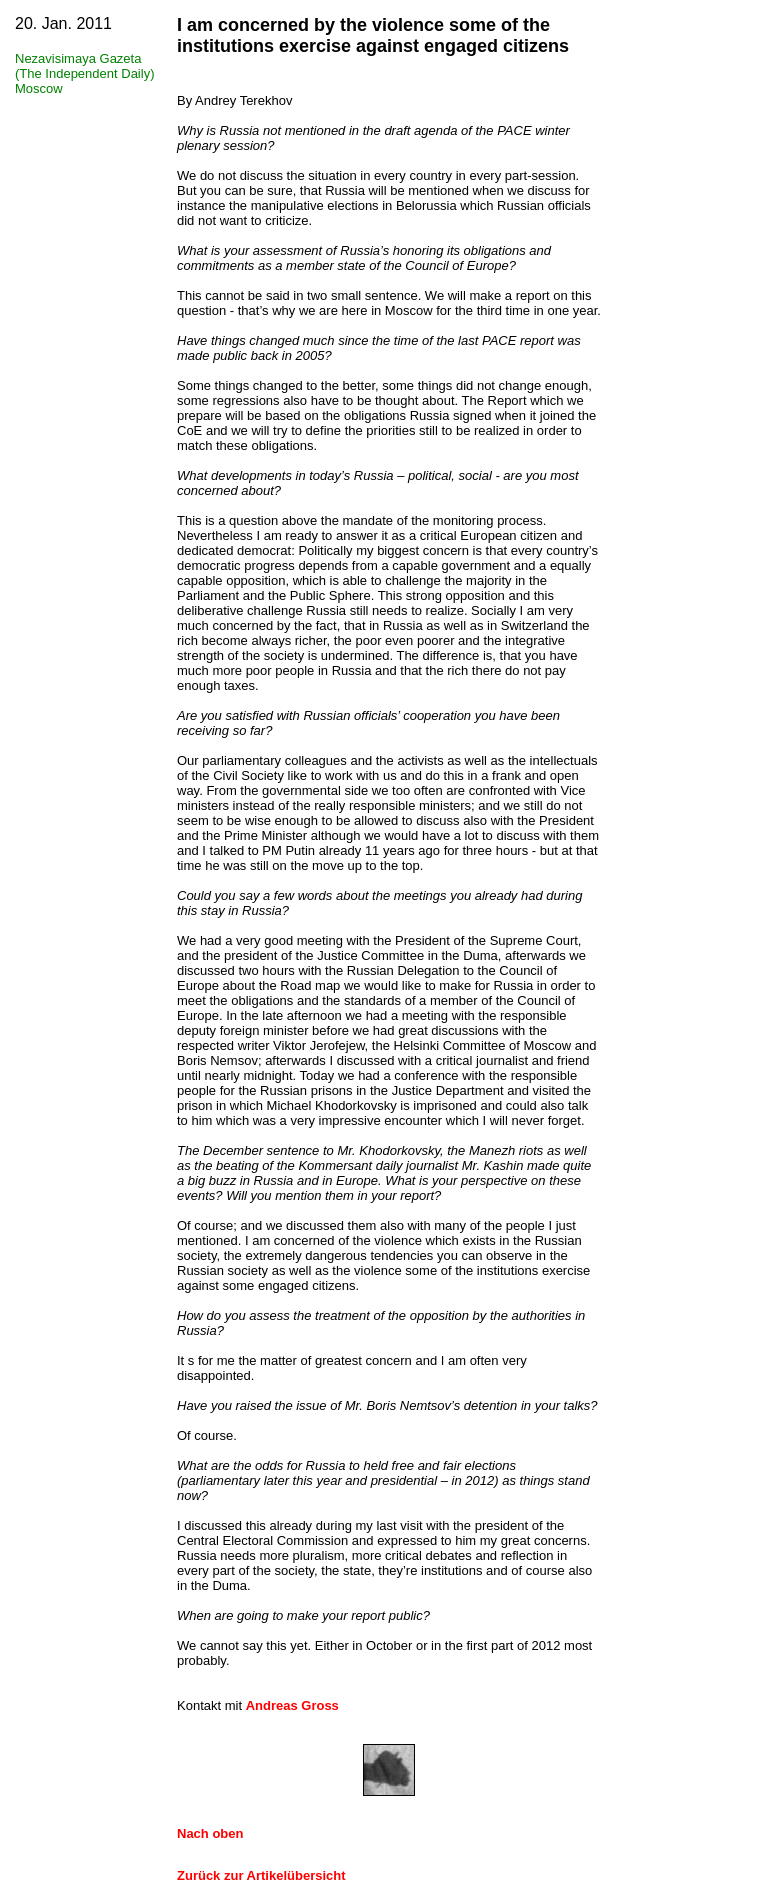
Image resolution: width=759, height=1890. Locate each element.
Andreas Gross (292, 1705)
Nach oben (210, 1833)
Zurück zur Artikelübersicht (261, 1875)
